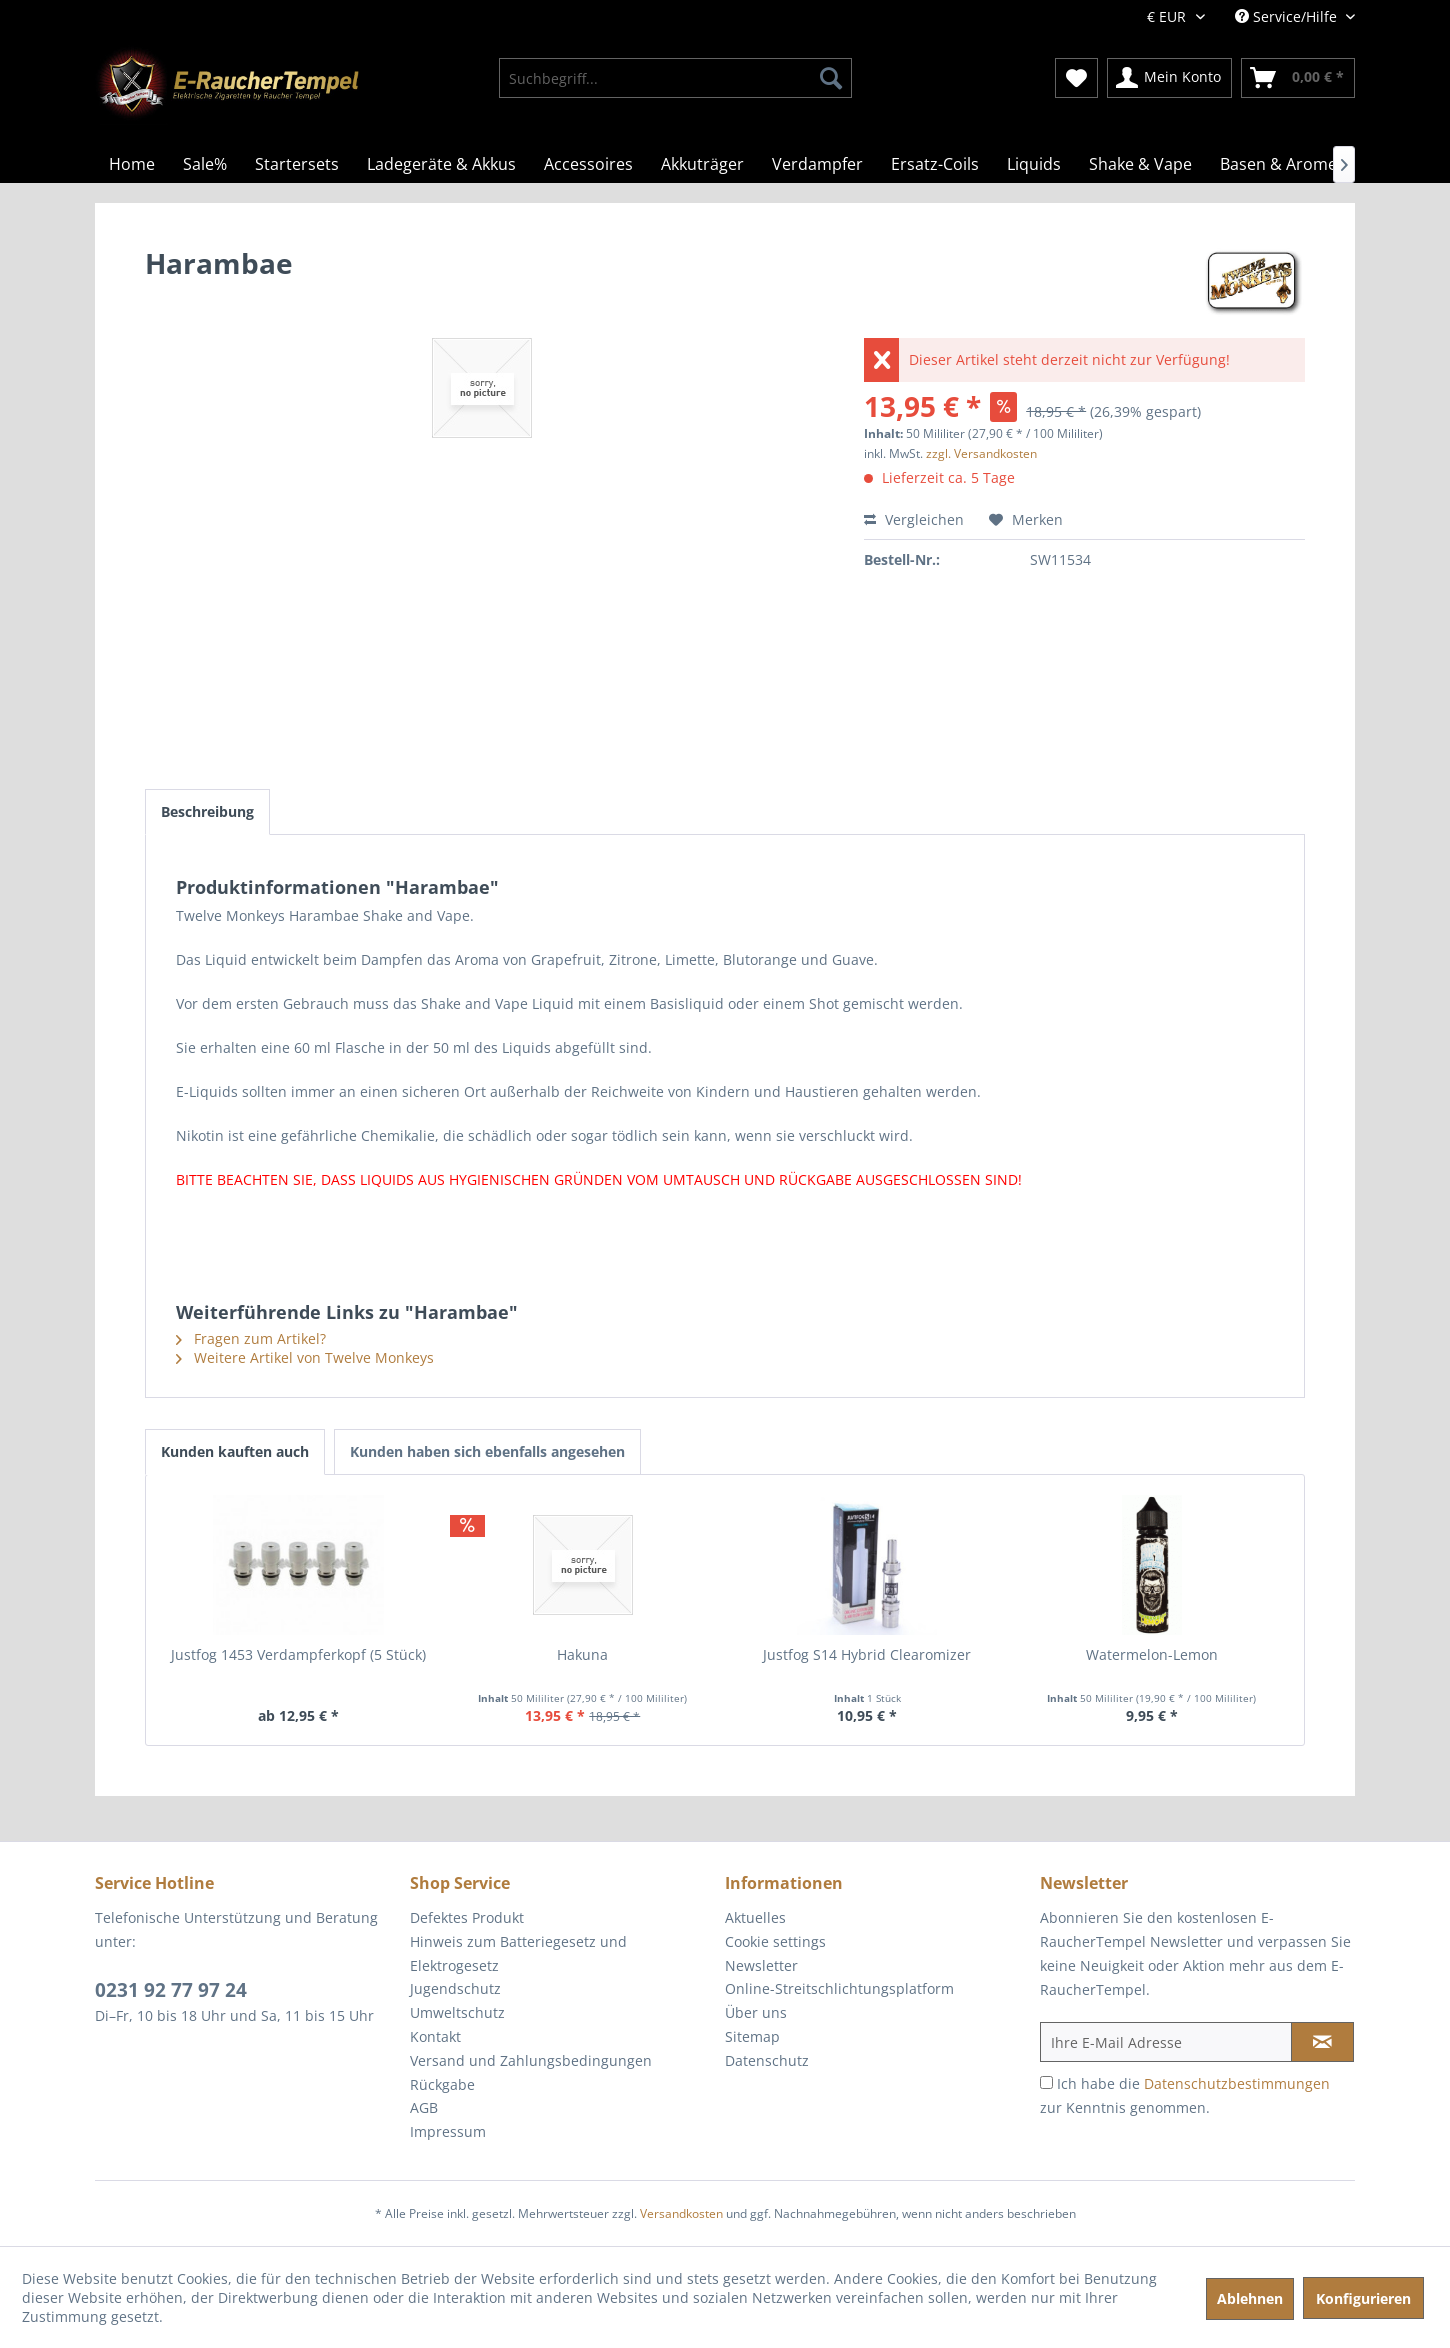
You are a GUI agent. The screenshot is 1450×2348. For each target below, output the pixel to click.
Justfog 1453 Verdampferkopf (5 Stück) (298, 1654)
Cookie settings (775, 1941)
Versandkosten (681, 2213)
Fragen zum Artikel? (251, 1338)
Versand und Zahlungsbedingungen (531, 2060)
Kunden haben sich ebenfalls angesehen (487, 1451)
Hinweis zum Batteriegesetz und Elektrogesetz (518, 1953)
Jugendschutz (455, 1988)
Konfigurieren (1363, 2298)
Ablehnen (1250, 2298)
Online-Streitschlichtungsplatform (839, 1988)
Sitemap (752, 2036)
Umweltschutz (457, 2012)
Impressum (448, 2131)
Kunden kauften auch (235, 1451)
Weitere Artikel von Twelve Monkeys (305, 1357)
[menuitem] (675, 78)
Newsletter (761, 1965)
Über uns (756, 2012)
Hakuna (582, 1654)
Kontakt (435, 2036)
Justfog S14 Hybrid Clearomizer (867, 1654)
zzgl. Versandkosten (981, 453)
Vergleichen (914, 519)
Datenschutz (767, 2060)
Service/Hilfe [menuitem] (1288, 16)
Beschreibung (207, 811)
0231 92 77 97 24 (171, 1990)
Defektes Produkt (467, 1917)
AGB (424, 2107)
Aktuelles (755, 1917)
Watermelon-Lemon (1152, 1654)
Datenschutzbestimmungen (1237, 2083)
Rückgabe (442, 2084)
